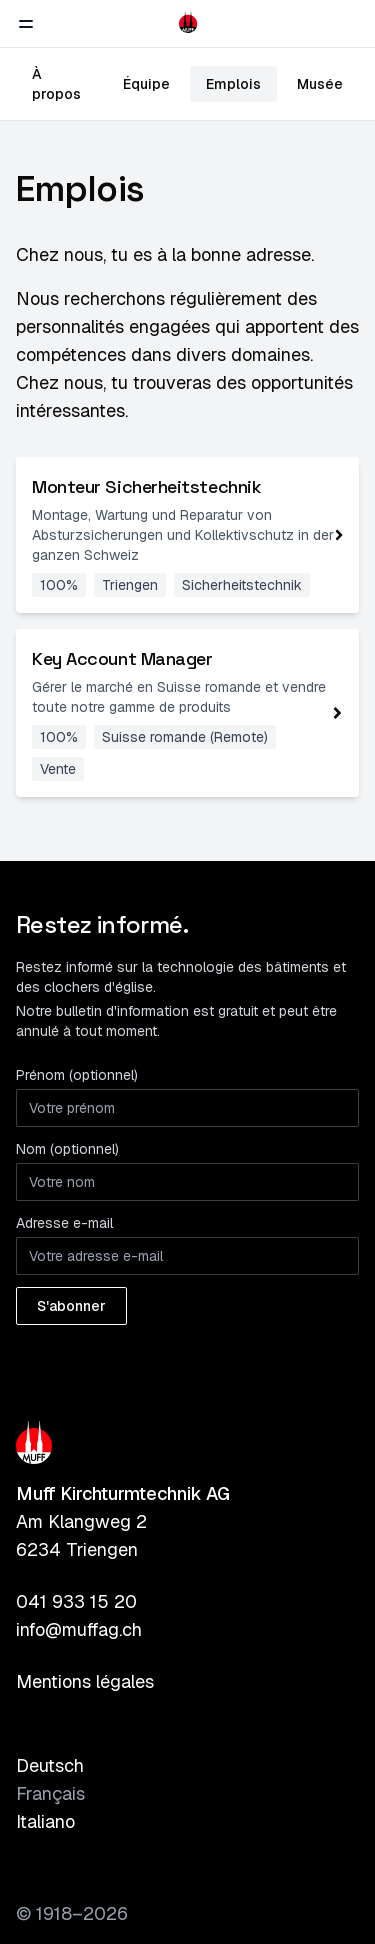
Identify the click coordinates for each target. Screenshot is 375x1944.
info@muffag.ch (79, 1629)
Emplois (233, 84)
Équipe (146, 84)
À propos (56, 84)
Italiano (45, 1821)
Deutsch (50, 1765)
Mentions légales (85, 1681)
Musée (320, 84)
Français (50, 1793)
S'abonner (71, 1306)
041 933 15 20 (76, 1601)
